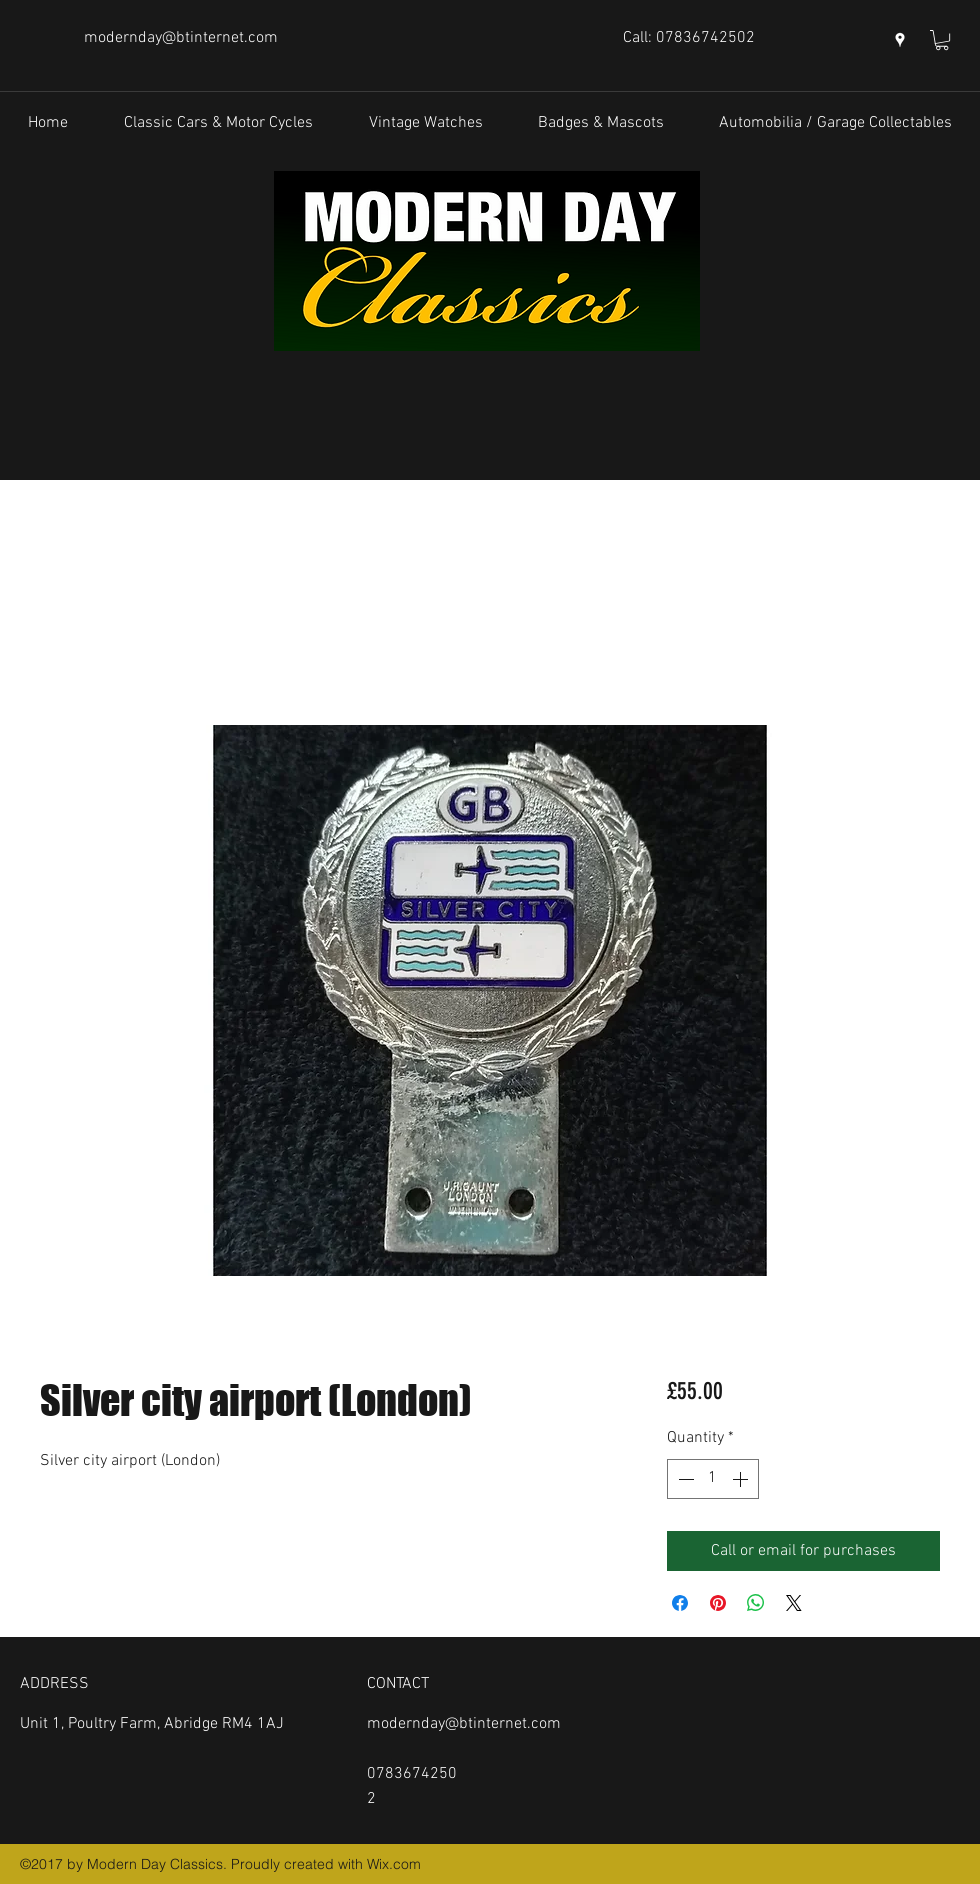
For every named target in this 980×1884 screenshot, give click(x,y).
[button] (942, 40)
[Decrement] (684, 1479)
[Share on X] (794, 1603)
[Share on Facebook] (680, 1603)
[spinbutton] (713, 1479)
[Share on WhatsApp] (756, 1603)
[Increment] (742, 1479)
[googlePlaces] (900, 40)
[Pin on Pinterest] (718, 1603)
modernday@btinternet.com (181, 38)
